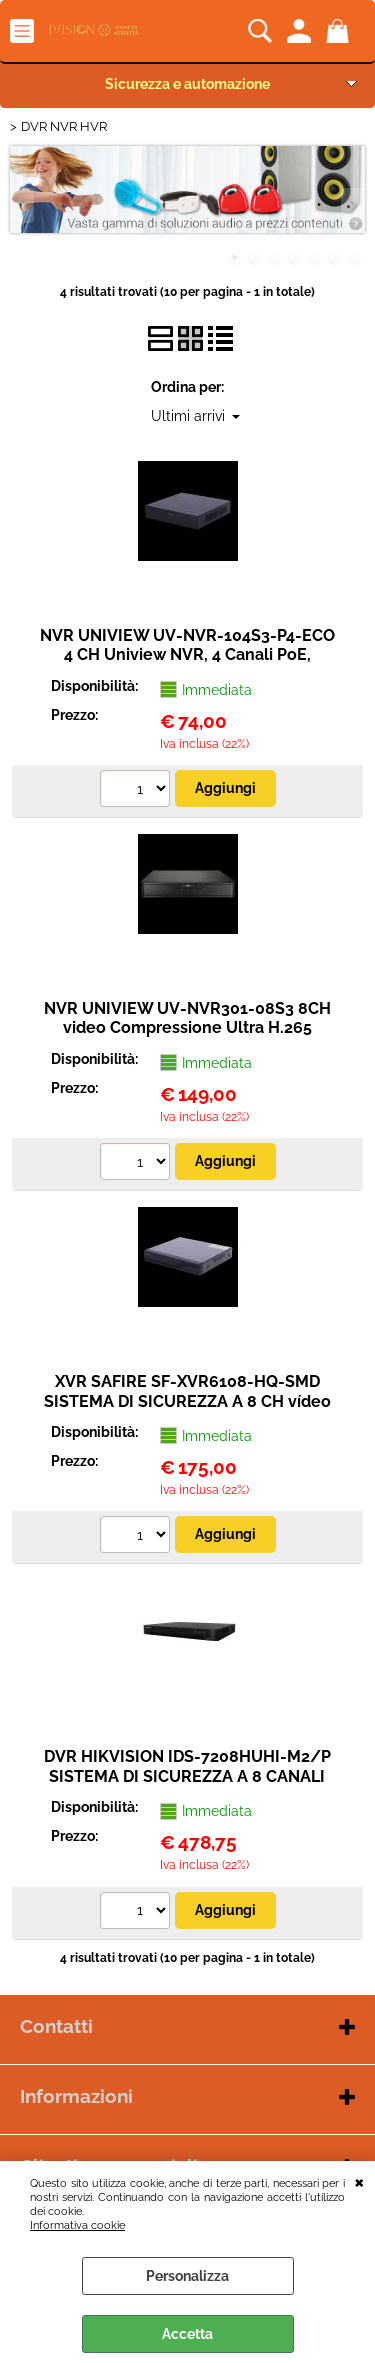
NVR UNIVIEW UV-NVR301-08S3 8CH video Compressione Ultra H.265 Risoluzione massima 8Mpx (187, 1028)
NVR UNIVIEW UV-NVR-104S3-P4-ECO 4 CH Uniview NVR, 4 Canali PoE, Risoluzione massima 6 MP (187, 655)
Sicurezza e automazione (187, 84)
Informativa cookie (77, 2225)
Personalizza (187, 2276)
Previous (23, 205)
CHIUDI (359, 2181)
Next (352, 205)
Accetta (187, 2334)
